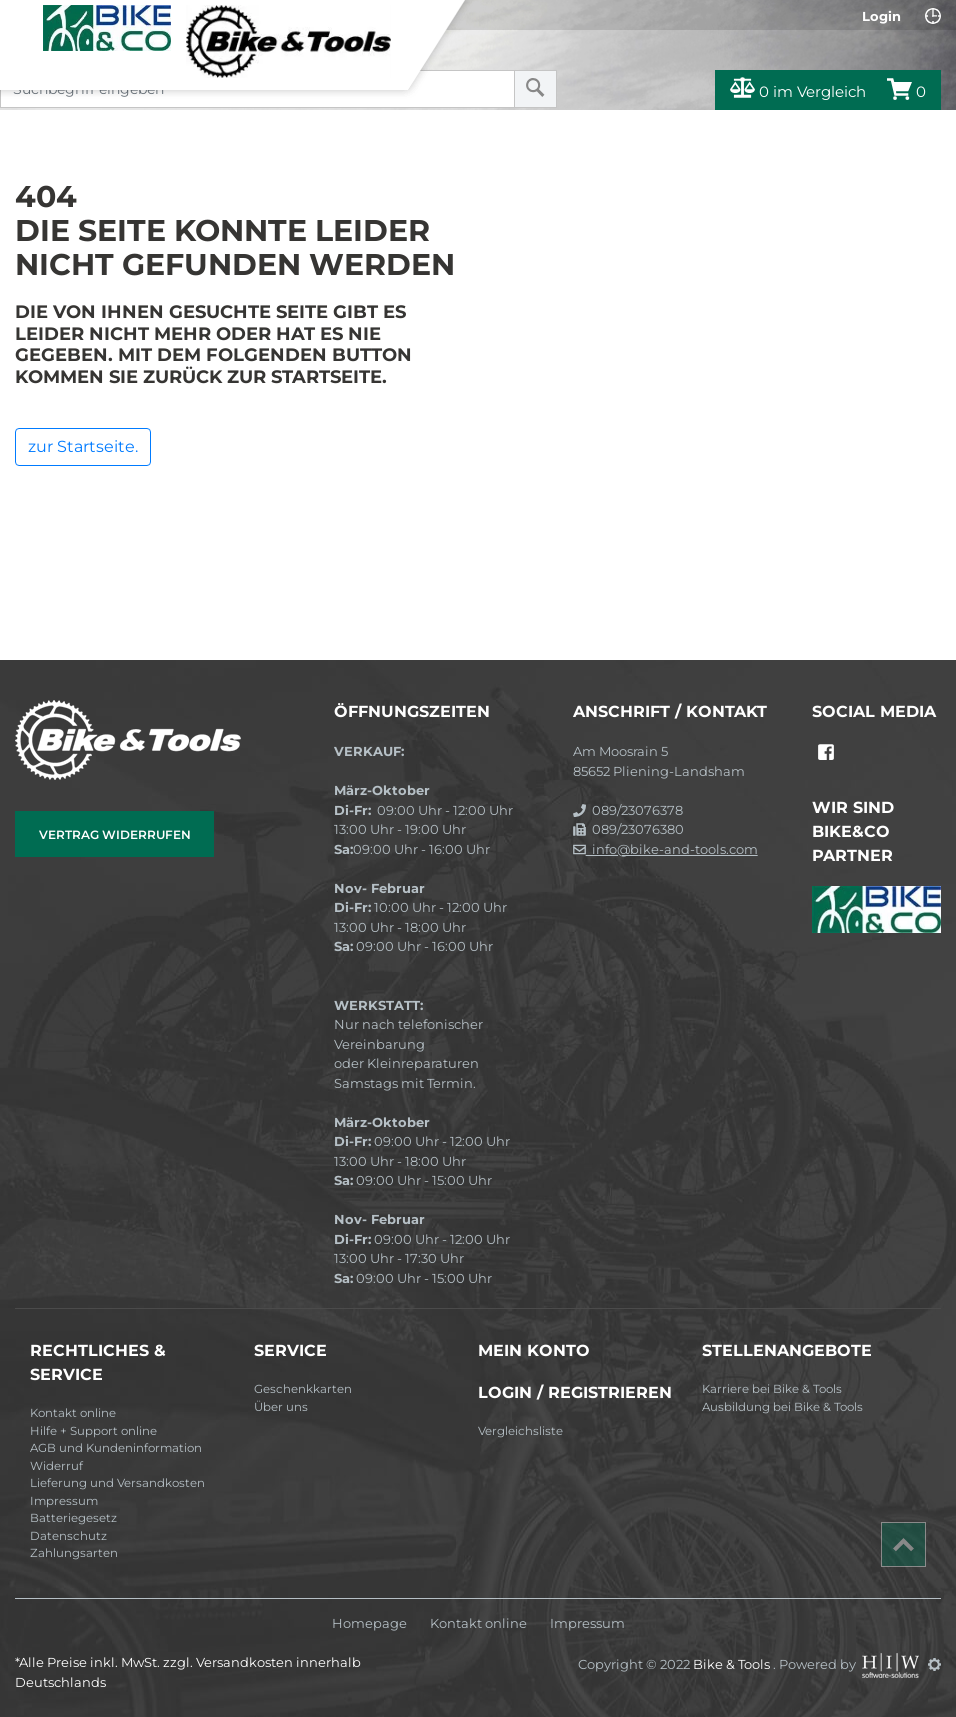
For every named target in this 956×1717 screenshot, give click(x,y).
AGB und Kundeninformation (116, 1448)
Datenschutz (68, 1536)
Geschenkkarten (303, 1389)
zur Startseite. (83, 446)
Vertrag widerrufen (115, 834)
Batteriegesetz (73, 1518)
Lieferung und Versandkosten (117, 1483)
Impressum (64, 1501)
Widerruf (56, 1466)
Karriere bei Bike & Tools (772, 1389)
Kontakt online (73, 1413)
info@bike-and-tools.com (665, 849)
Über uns (281, 1407)
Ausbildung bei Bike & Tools (782, 1407)
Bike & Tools (733, 1664)
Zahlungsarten (74, 1553)
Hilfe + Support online (93, 1431)
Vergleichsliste (520, 1431)
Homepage (369, 1623)
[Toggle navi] (22, 21)
